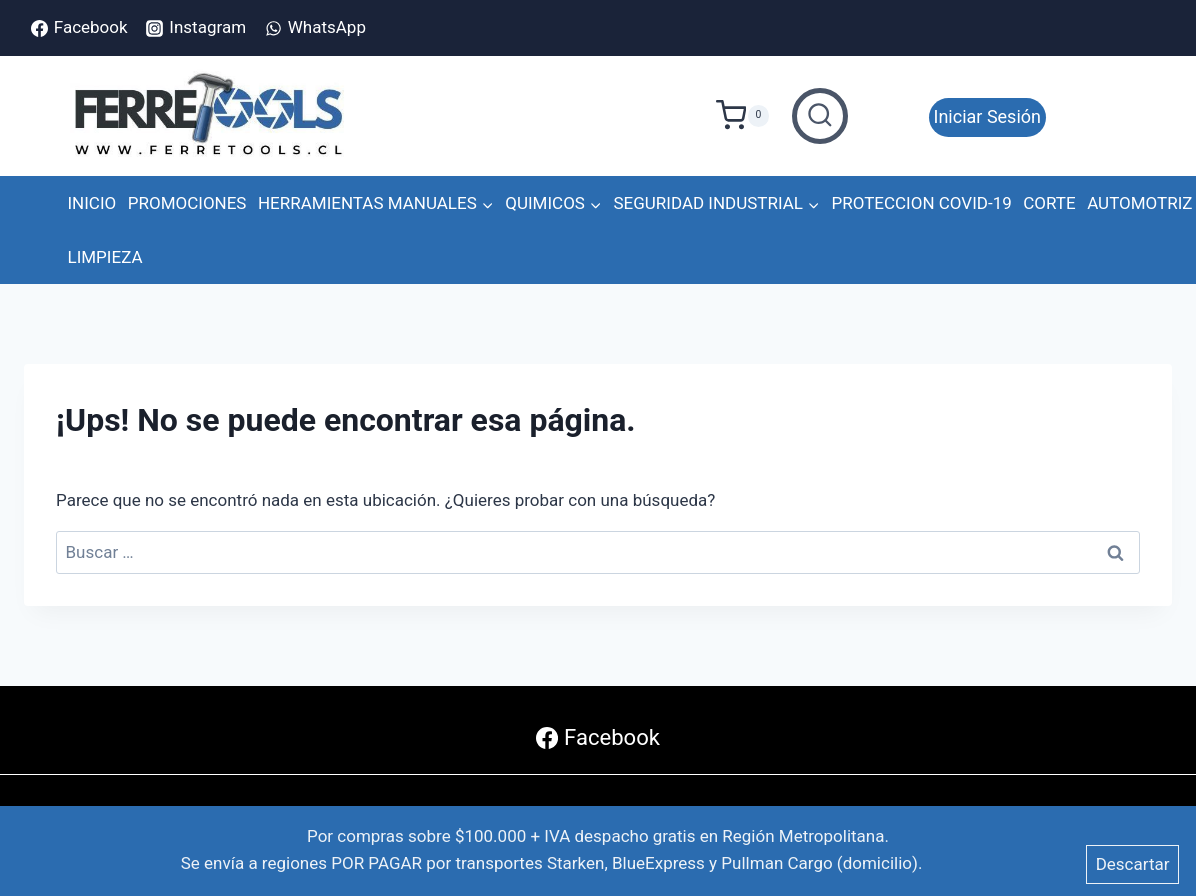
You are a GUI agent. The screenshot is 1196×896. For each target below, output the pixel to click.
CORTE (1049, 203)
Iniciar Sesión (987, 116)
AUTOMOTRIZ (1139, 203)
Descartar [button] (1133, 864)
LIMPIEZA (105, 257)
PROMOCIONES (187, 203)
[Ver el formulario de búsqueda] (820, 116)
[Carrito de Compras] (748, 116)
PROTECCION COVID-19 (922, 203)
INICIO (92, 203)
